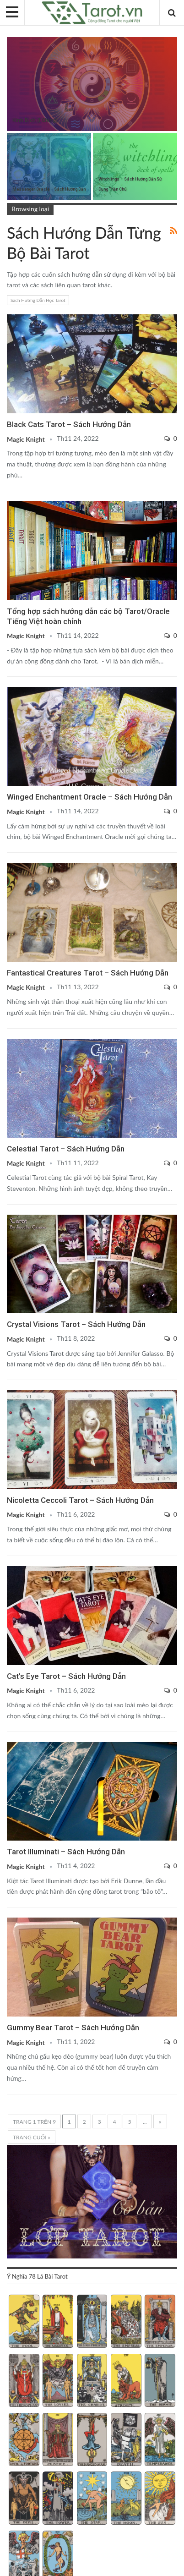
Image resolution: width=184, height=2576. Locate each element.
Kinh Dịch (10, 38)
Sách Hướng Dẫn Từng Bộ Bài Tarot (10, 315)
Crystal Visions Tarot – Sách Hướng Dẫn (76, 1324)
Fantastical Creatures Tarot (10, 864)
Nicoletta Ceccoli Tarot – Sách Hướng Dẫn (80, 1500)
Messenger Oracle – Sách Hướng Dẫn (49, 189)
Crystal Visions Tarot (10, 1216)
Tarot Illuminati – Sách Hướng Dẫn (66, 1851)
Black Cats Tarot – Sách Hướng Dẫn (69, 424)
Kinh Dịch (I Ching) (35, 120)
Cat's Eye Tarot (10, 1567)
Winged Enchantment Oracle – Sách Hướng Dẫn (89, 796)
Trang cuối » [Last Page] (31, 2137)
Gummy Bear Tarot (10, 1918)
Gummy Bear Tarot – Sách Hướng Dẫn (73, 2027)
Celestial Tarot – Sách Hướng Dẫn (65, 1148)
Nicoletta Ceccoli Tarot (10, 1391)
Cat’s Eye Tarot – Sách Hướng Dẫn (66, 1676)
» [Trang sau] (160, 2121)
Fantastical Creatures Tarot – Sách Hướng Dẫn (87, 972)
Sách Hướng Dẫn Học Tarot (38, 300)
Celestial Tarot (10, 1040)
